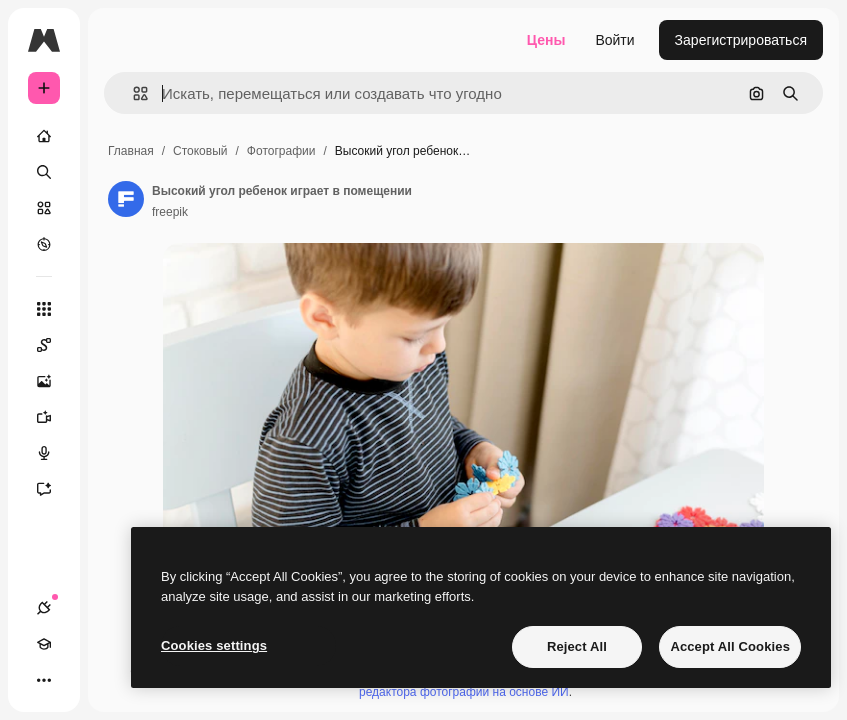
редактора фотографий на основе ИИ (464, 692)
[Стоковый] (44, 208)
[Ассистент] (54, 489)
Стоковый (200, 151)
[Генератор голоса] (54, 453)
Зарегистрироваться (741, 40)
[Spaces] (54, 345)
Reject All (577, 646)
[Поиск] (44, 172)
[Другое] (44, 680)
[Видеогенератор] (54, 417)
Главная (131, 151)
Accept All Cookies (730, 646)
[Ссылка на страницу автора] (126, 199)
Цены (546, 40)
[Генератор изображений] (54, 381)
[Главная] (44, 136)
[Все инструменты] (44, 309)
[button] (132, 93)
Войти (614, 40)
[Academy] (44, 644)
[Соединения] (44, 608)
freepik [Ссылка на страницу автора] (170, 212)
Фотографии (281, 151)
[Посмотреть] (44, 244)
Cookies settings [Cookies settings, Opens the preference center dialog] (214, 645)
